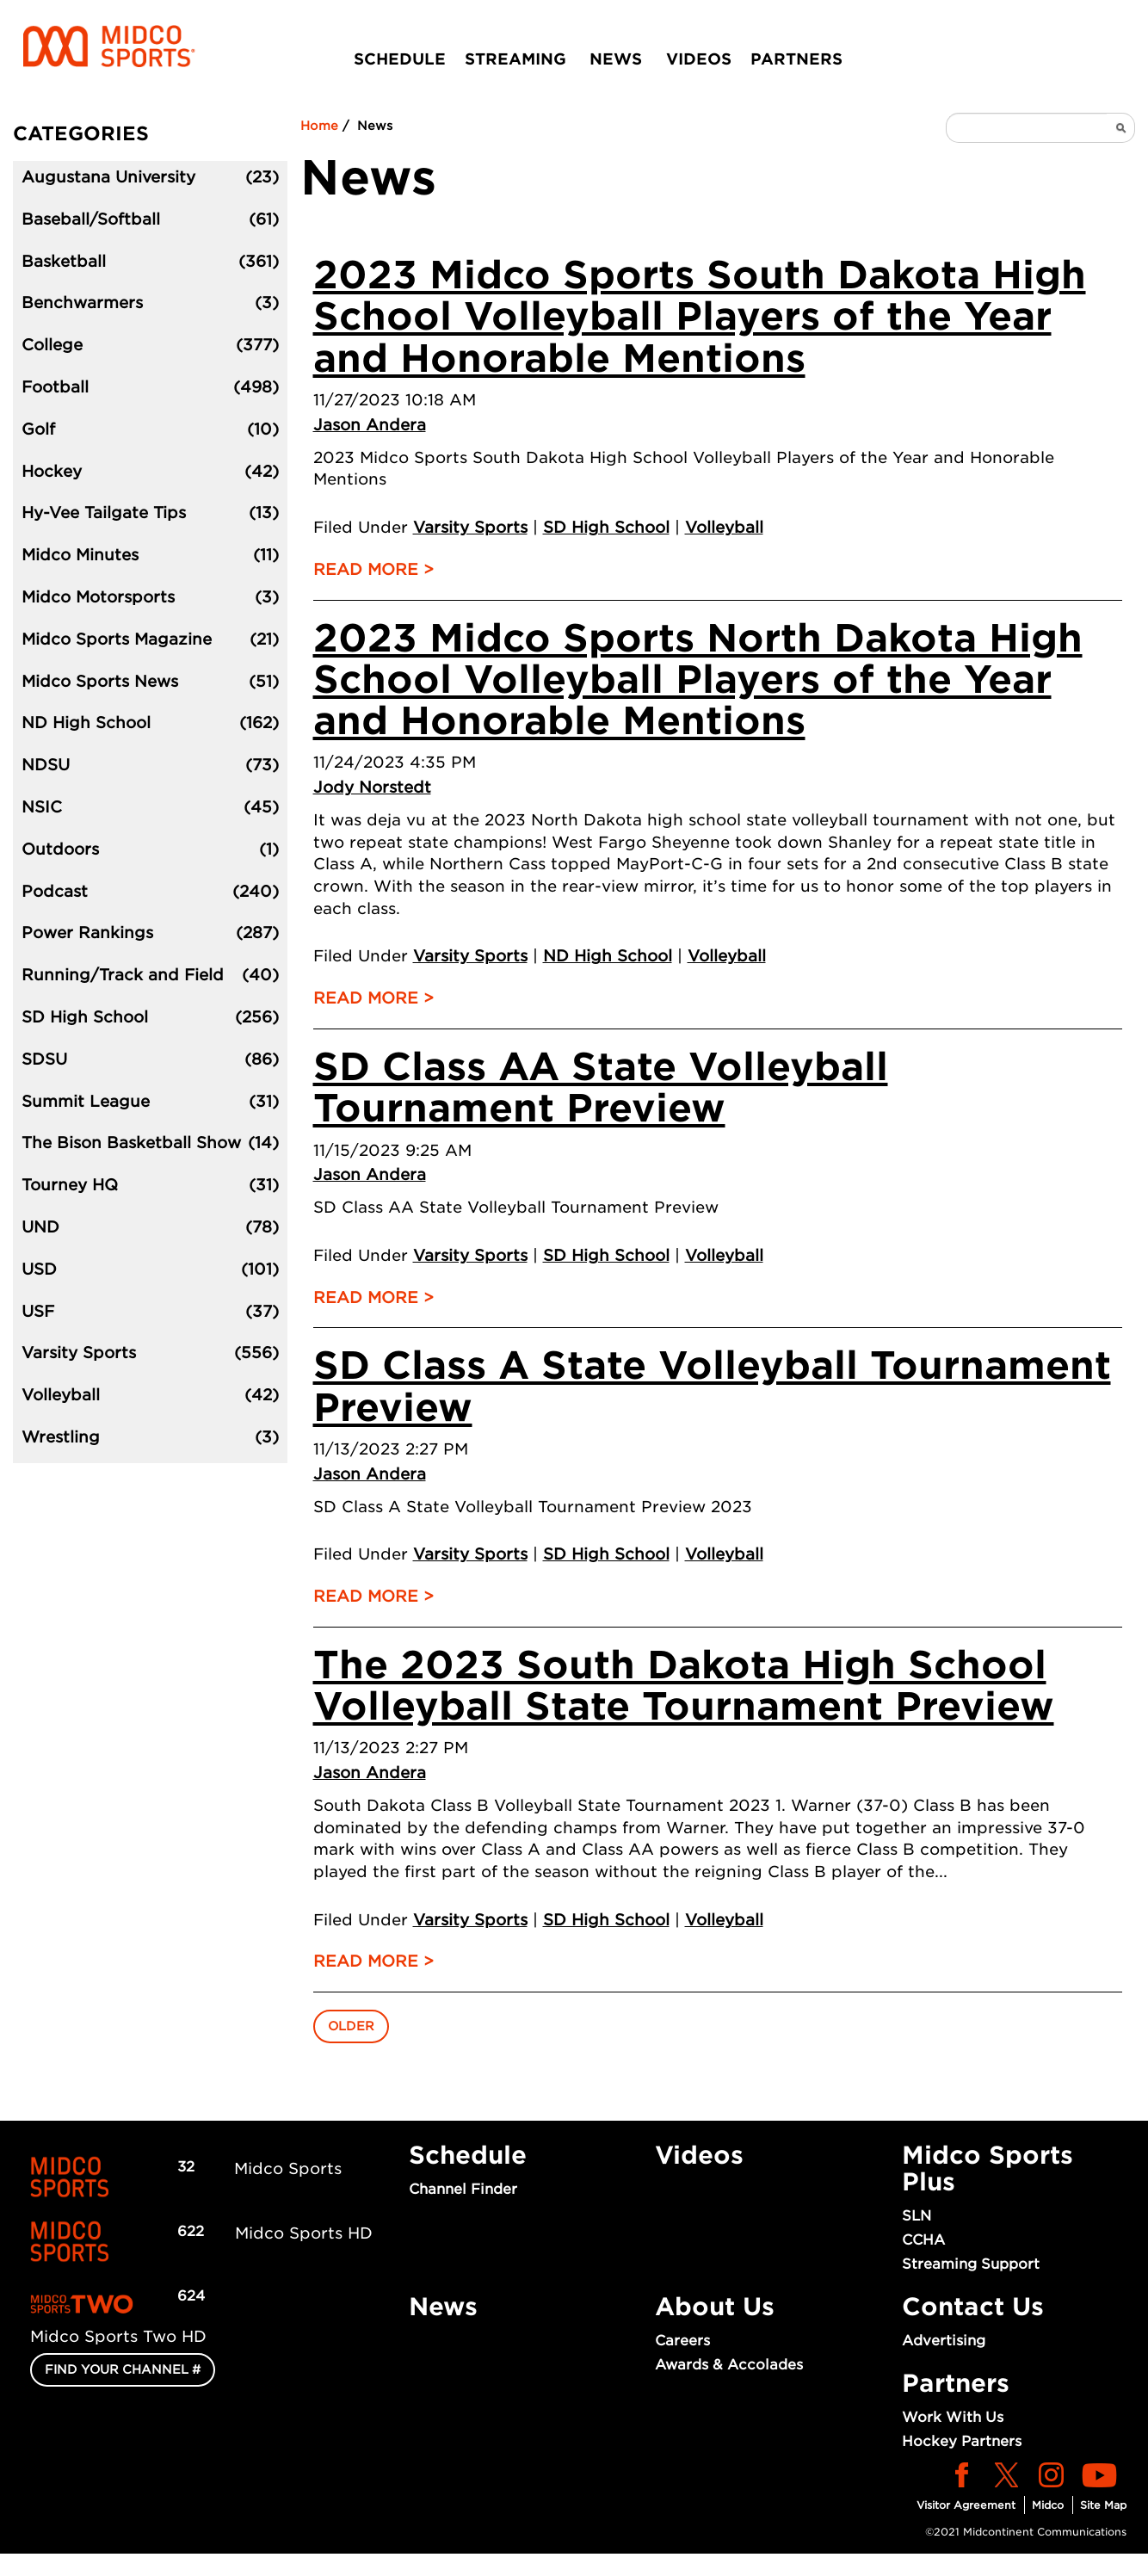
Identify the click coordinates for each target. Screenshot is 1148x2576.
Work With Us (952, 2417)
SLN (916, 2216)
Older (351, 2026)
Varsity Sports (470, 527)
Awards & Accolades (729, 2365)
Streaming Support (971, 2264)
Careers (682, 2340)
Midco (1048, 2505)
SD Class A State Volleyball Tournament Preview (712, 1386)
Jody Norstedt (372, 787)
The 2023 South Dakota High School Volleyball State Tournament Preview (683, 1685)
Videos (698, 59)
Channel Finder (463, 2189)
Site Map (1103, 2505)
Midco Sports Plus (987, 2168)
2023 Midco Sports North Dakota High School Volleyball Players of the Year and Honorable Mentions (698, 679)
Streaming (515, 59)
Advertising (943, 2340)
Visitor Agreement (966, 2505)
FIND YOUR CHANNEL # (123, 2369)
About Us (715, 2306)
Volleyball (724, 527)
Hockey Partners (961, 2441)
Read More (365, 569)
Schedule (400, 59)
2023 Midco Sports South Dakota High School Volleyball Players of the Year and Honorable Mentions (699, 316)
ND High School (607, 956)
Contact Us (973, 2306)
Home (319, 126)
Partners (796, 59)
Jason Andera (369, 425)
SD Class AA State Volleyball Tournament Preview (600, 1087)
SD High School (606, 527)
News (615, 59)
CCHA (923, 2240)
